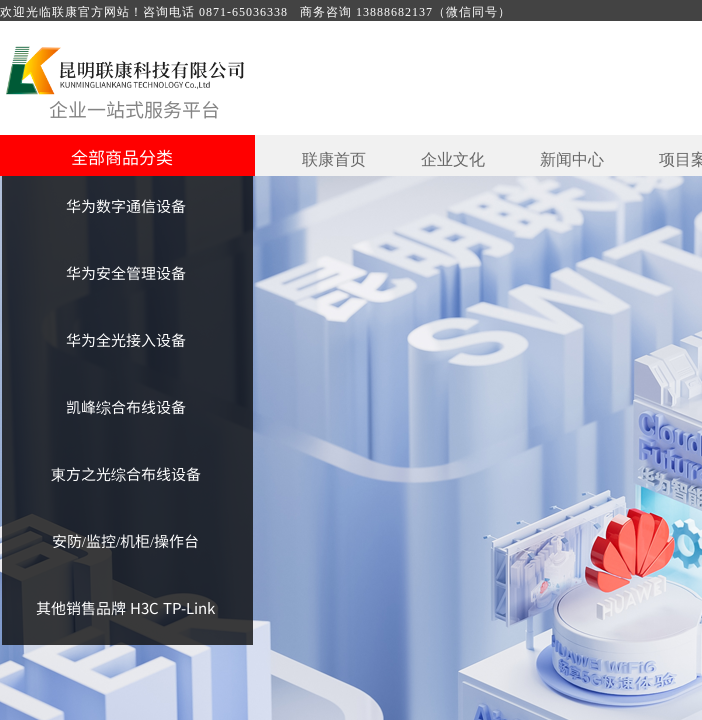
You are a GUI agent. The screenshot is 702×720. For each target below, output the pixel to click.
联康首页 (334, 159)
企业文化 (453, 159)
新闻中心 (572, 159)
